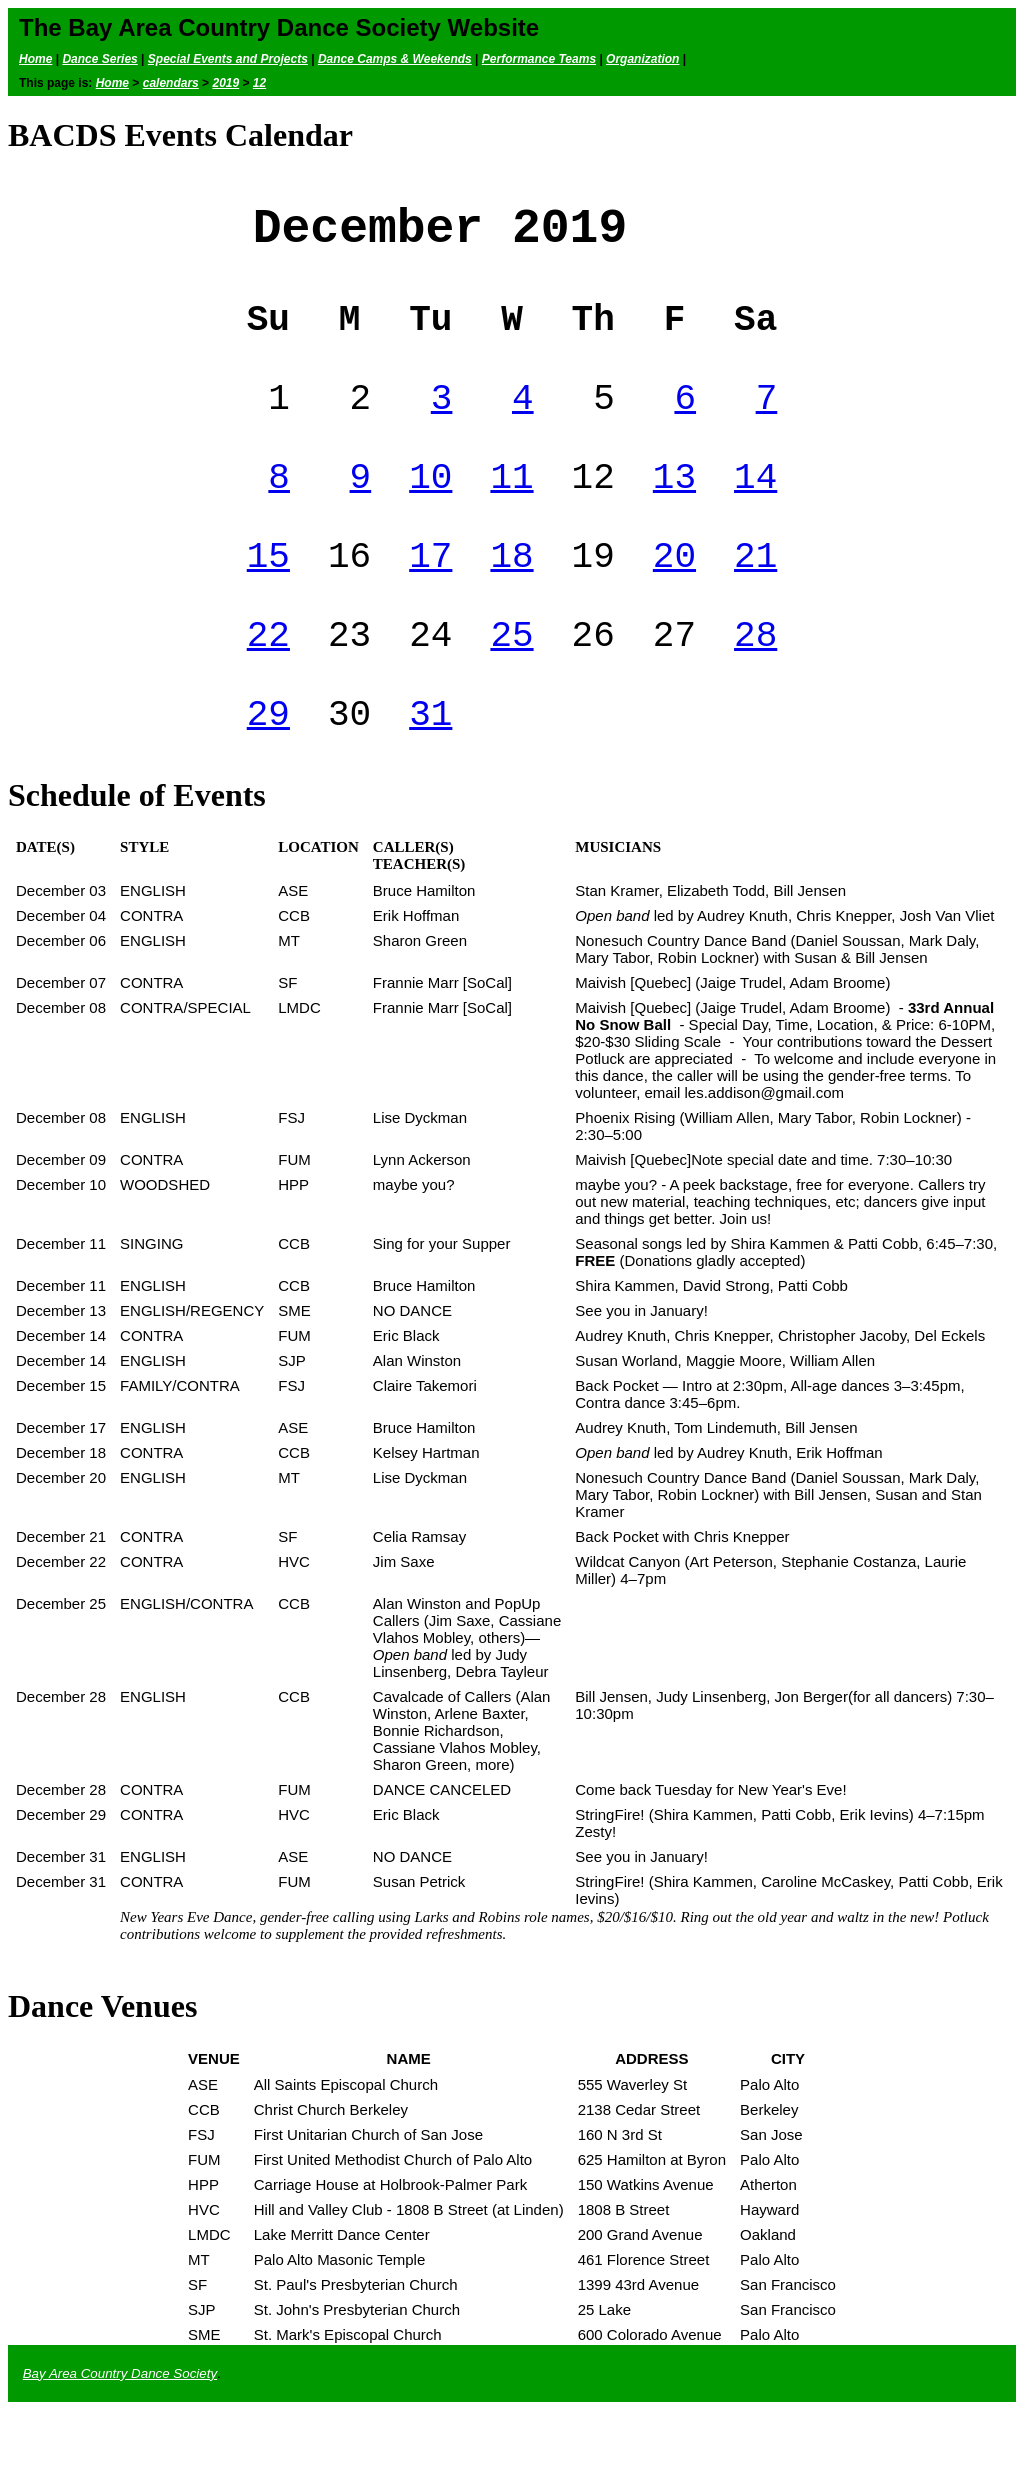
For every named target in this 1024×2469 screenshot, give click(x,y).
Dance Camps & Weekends (395, 59)
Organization (642, 59)
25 (511, 683)
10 (430, 509)
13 (674, 509)
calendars (171, 83)
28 (755, 683)
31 (430, 770)
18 (511, 596)
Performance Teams (539, 59)
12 (259, 83)
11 (511, 509)
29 (268, 770)
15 (268, 596)
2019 (225, 83)
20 (674, 596)
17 (430, 596)
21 (755, 596)
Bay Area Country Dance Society (120, 2432)
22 (268, 683)
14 (755, 509)
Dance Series (99, 59)
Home (35, 59)
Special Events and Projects (228, 59)
